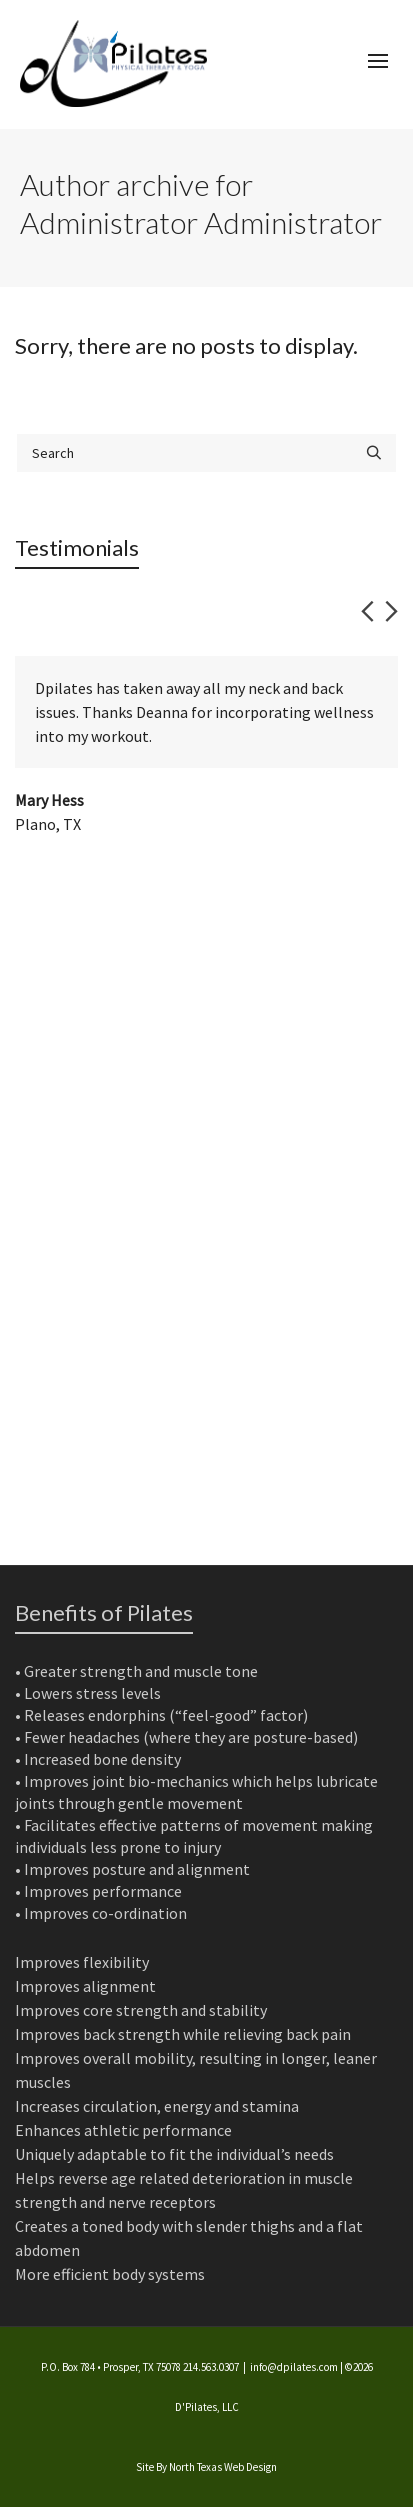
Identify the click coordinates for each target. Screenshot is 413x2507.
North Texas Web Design (223, 2467)
